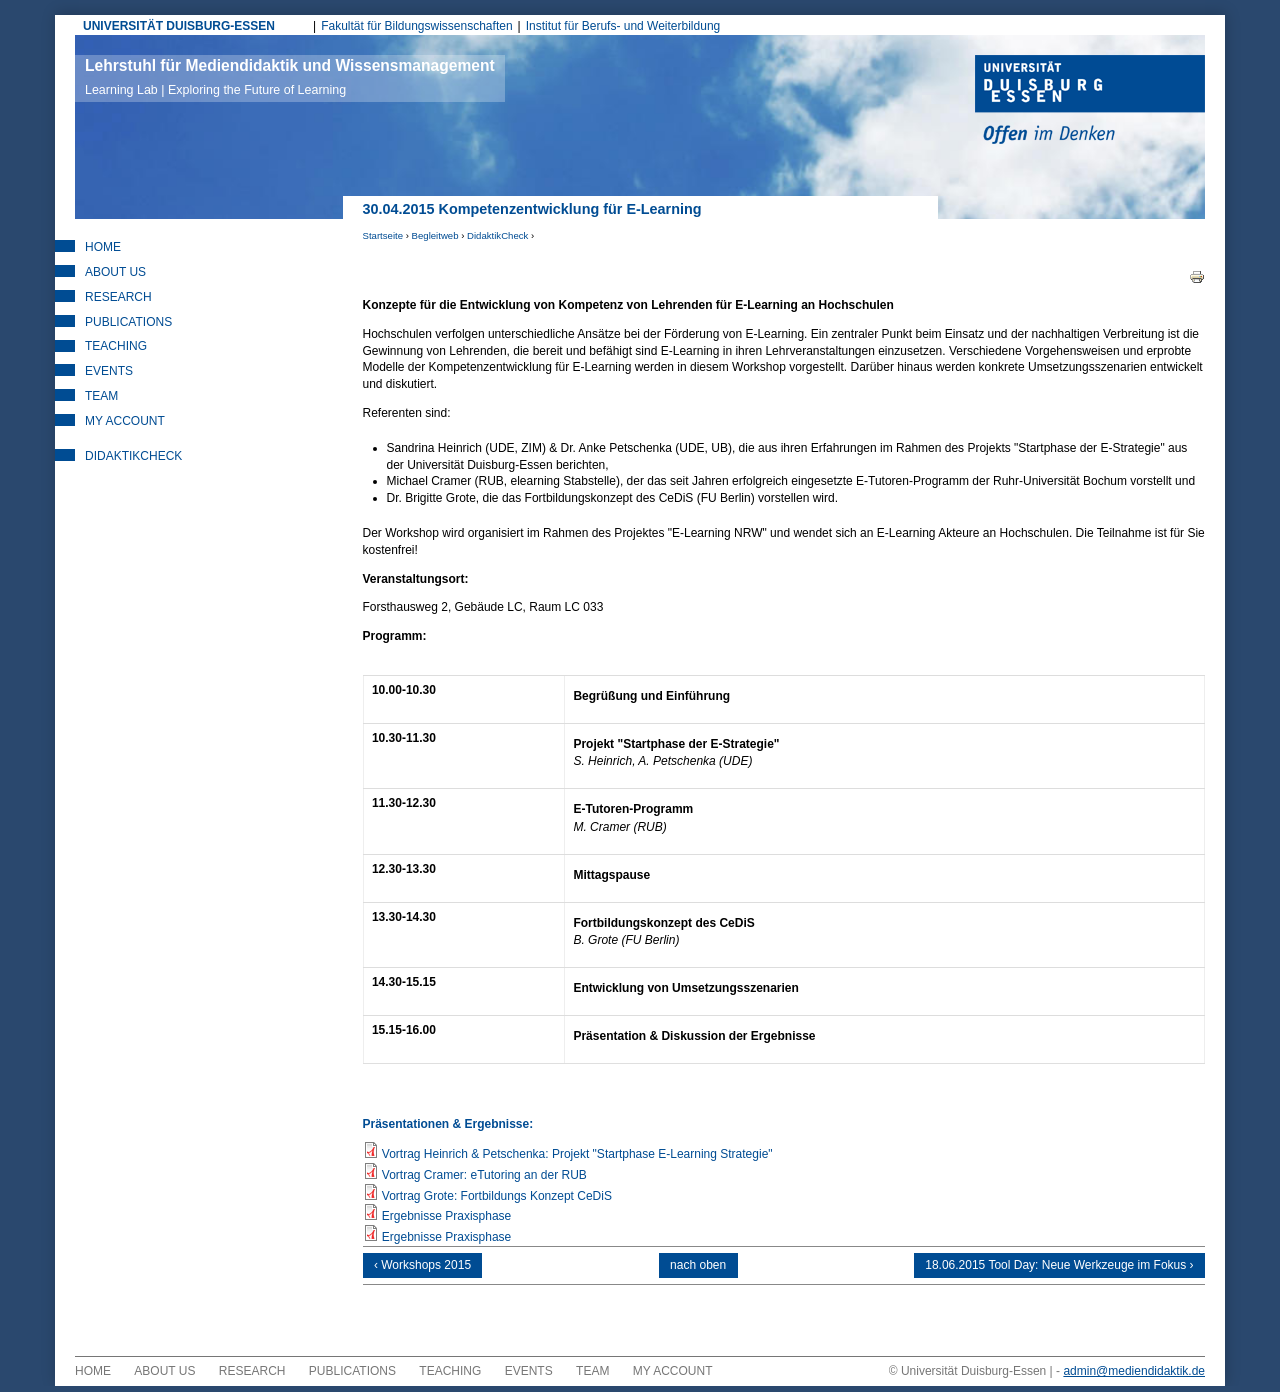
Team (101, 396)
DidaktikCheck (497, 235)
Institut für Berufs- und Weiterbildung (623, 26)
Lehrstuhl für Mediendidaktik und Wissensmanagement (290, 77)
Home (103, 247)
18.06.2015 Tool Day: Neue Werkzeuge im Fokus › (1054, 1268)
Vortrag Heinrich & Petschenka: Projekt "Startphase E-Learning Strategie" (577, 1154)
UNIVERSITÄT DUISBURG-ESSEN (179, 26)
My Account (125, 421)
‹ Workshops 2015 (428, 1268)
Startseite (383, 235)
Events (109, 371)
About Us (115, 272)
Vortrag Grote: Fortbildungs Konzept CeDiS (497, 1196)
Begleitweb (435, 235)
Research (118, 297)
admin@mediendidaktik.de (1134, 1377)
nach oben (698, 1268)
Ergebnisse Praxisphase (446, 1216)
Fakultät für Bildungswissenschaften (416, 26)
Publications (128, 322)
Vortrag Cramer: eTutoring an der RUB (484, 1175)
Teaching (116, 346)
